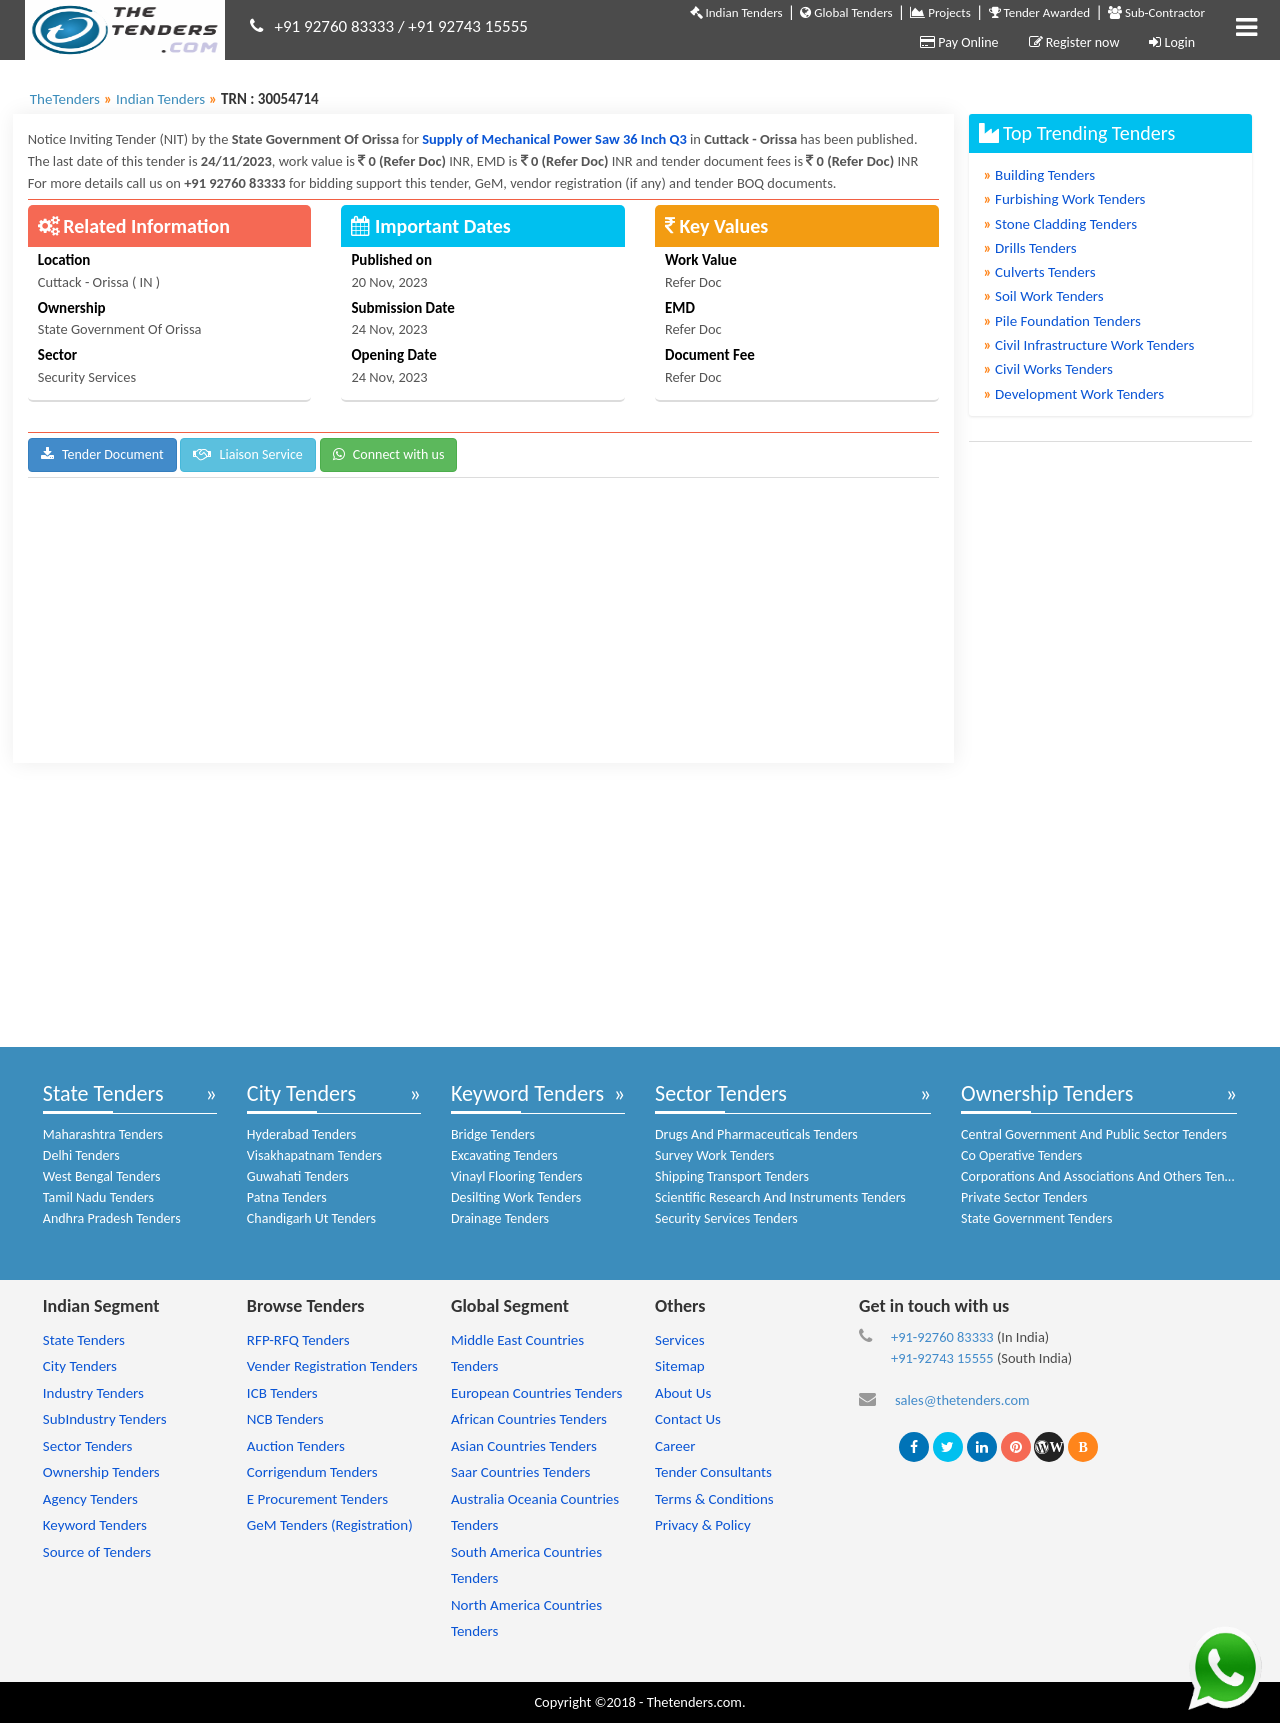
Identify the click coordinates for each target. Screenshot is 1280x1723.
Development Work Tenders (1074, 394)
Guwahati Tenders (298, 1176)
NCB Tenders (285, 1419)
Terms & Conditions (714, 1499)
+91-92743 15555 (942, 1358)
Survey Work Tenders (714, 1155)
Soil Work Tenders (1044, 296)
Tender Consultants (713, 1472)
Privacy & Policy (703, 1525)
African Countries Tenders (529, 1419)
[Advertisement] (483, 623)
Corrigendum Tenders (312, 1472)
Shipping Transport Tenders (732, 1176)
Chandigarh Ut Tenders (311, 1218)
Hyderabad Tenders (301, 1134)
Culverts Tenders (1040, 272)
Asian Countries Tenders (524, 1446)
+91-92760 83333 (942, 1337)
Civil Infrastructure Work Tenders (1089, 345)
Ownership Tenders (1047, 1093)
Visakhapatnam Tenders (314, 1155)
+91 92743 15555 (468, 26)
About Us (683, 1393)
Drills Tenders (1030, 248)
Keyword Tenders (527, 1093)
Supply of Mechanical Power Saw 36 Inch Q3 (556, 139)
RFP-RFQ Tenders (298, 1340)
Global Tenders (846, 12)
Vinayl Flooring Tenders (517, 1176)
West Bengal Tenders (102, 1176)
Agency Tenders (90, 1499)
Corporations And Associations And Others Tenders (1105, 1176)
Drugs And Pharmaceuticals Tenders (756, 1134)
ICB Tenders (282, 1393)
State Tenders (103, 1093)
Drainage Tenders (500, 1218)
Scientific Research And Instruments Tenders (780, 1197)
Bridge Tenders (493, 1134)
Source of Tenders (97, 1552)
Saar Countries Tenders (520, 1472)
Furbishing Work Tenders (1065, 199)
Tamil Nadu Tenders (98, 1197)
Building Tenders (1040, 175)
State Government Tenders (1036, 1218)
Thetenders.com (694, 1702)
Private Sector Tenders (1024, 1197)
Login (1172, 42)
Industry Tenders (93, 1393)
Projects (940, 12)
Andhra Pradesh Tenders (112, 1218)
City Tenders (301, 1093)
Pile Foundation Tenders (1062, 321)
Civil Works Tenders (1048, 369)
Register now (1074, 42)
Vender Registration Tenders (332, 1366)
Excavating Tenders (504, 1155)
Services (680, 1340)
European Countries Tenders (536, 1393)
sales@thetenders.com (962, 1400)
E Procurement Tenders (317, 1499)
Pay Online (959, 42)
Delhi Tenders (81, 1155)
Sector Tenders (721, 1093)
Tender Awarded (1040, 12)
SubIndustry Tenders (105, 1419)
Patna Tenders (287, 1197)
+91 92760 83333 (335, 26)
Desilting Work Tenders (516, 1197)
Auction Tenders (296, 1446)
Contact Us (688, 1419)
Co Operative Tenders (1021, 1155)
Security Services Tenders (726, 1218)
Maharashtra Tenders (103, 1134)
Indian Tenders (736, 12)
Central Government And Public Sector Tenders (1094, 1134)
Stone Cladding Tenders (1061, 224)
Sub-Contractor (1156, 12)
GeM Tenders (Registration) (330, 1525)
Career (675, 1446)
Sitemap (680, 1366)
